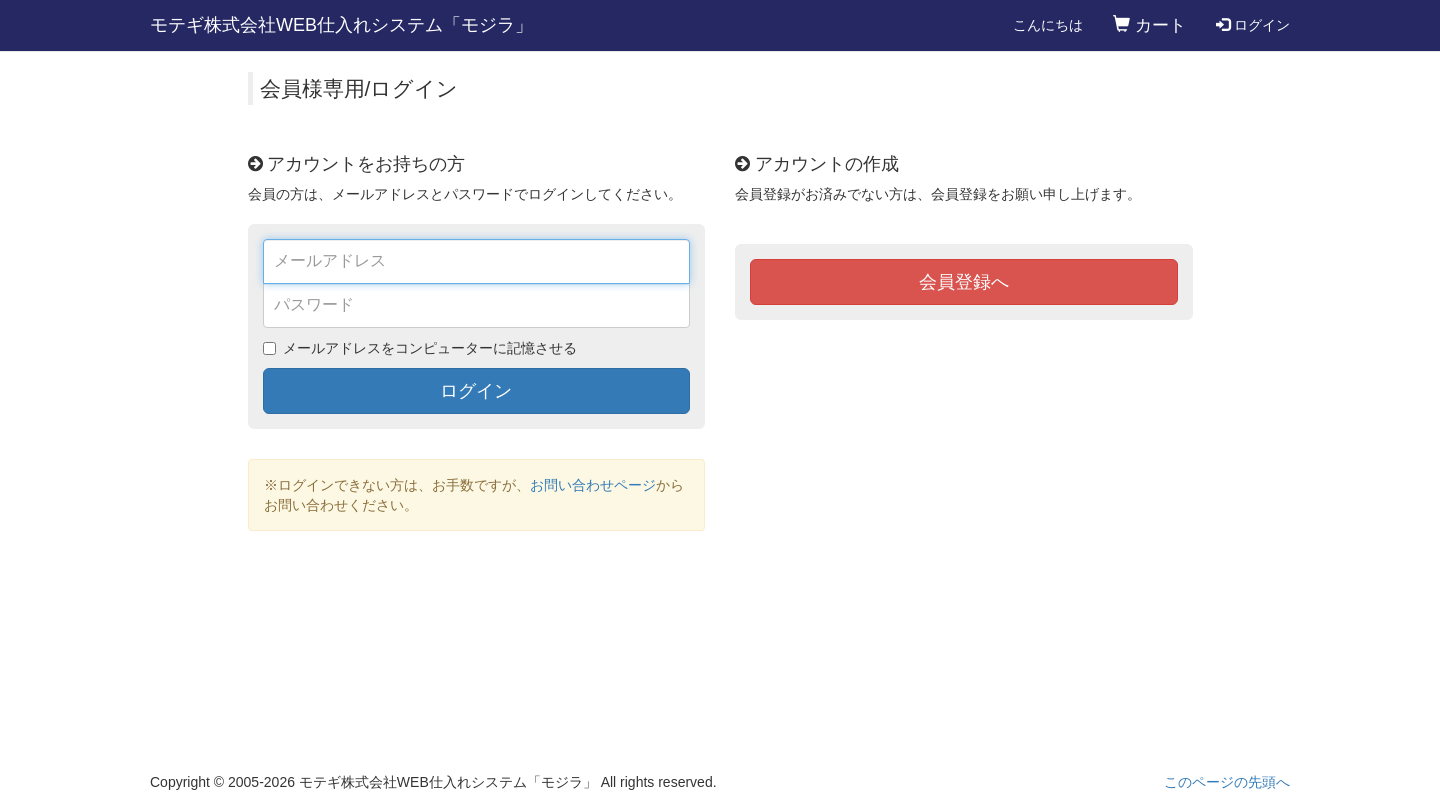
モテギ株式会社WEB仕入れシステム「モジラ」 (341, 25)
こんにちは (1048, 25)
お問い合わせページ (593, 485)
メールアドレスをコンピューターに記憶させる (430, 348)
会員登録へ (964, 282)
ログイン (1253, 25)
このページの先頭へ (1227, 782)
